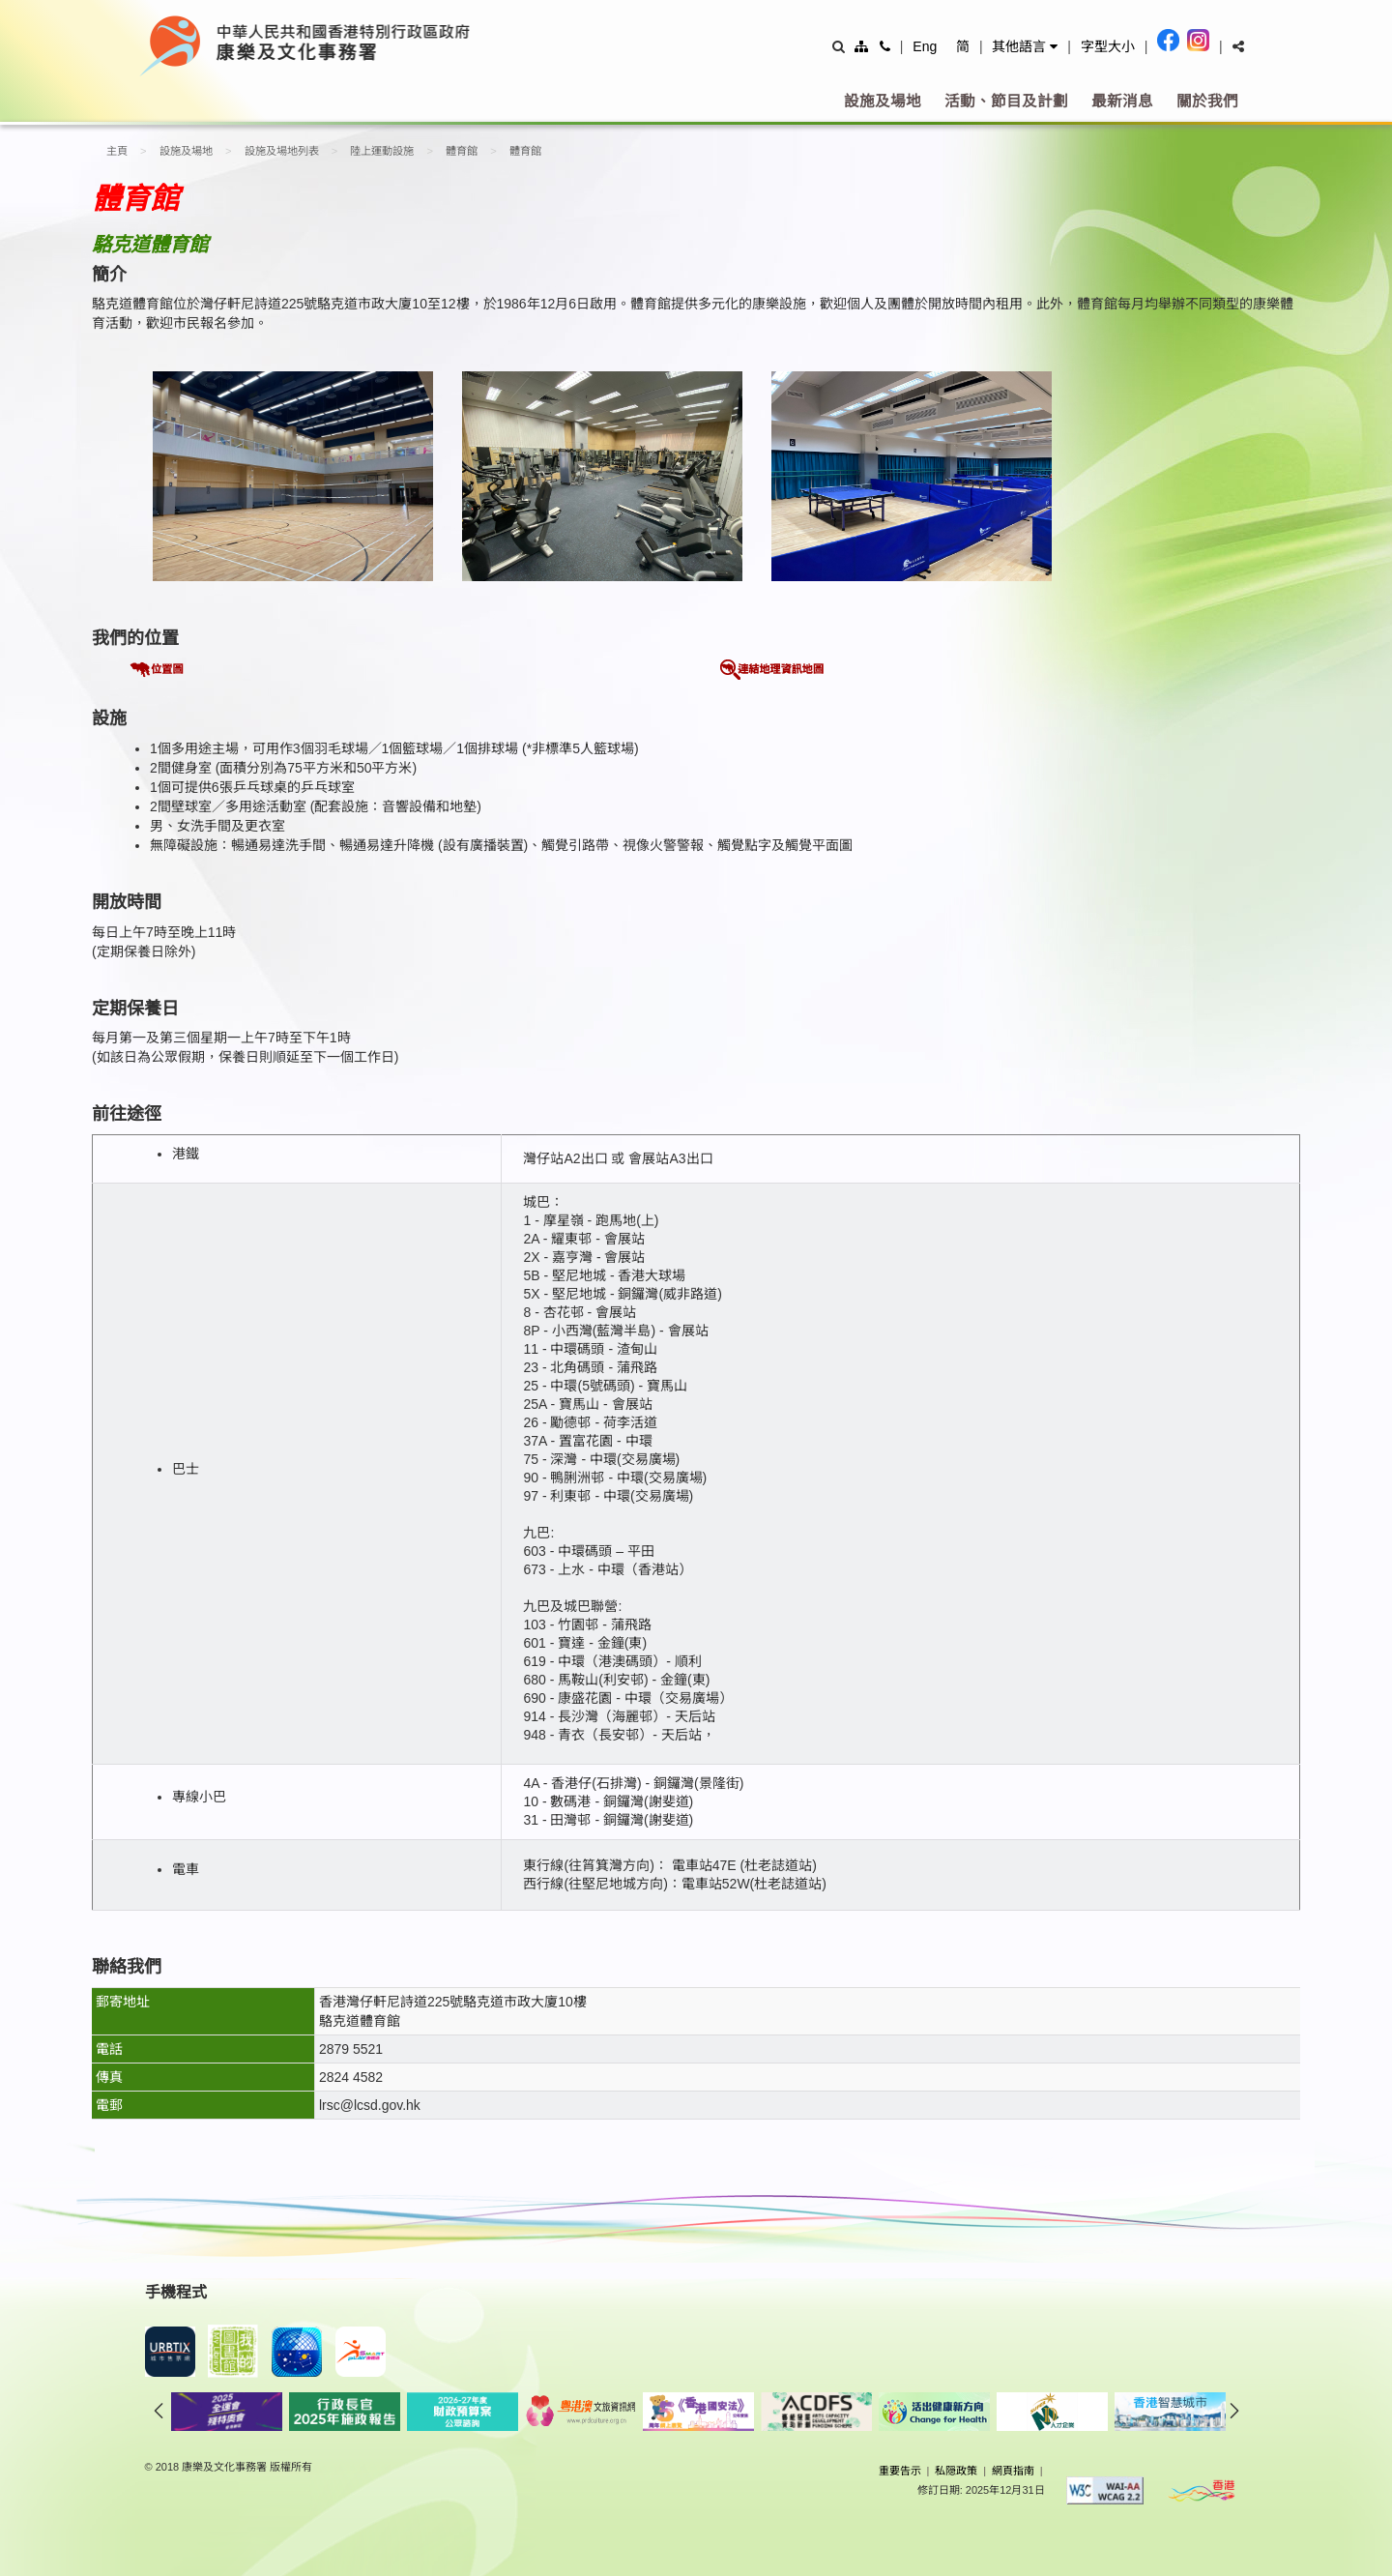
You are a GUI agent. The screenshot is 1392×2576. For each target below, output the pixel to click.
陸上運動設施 (382, 151)
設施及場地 (882, 101)
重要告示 (900, 2470)
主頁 (117, 151)
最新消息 (1122, 101)
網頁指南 (1013, 2470)
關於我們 (1207, 101)
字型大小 (1108, 46)
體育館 (462, 151)
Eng (925, 46)
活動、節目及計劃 (1006, 101)
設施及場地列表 (282, 151)
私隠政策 (956, 2470)
